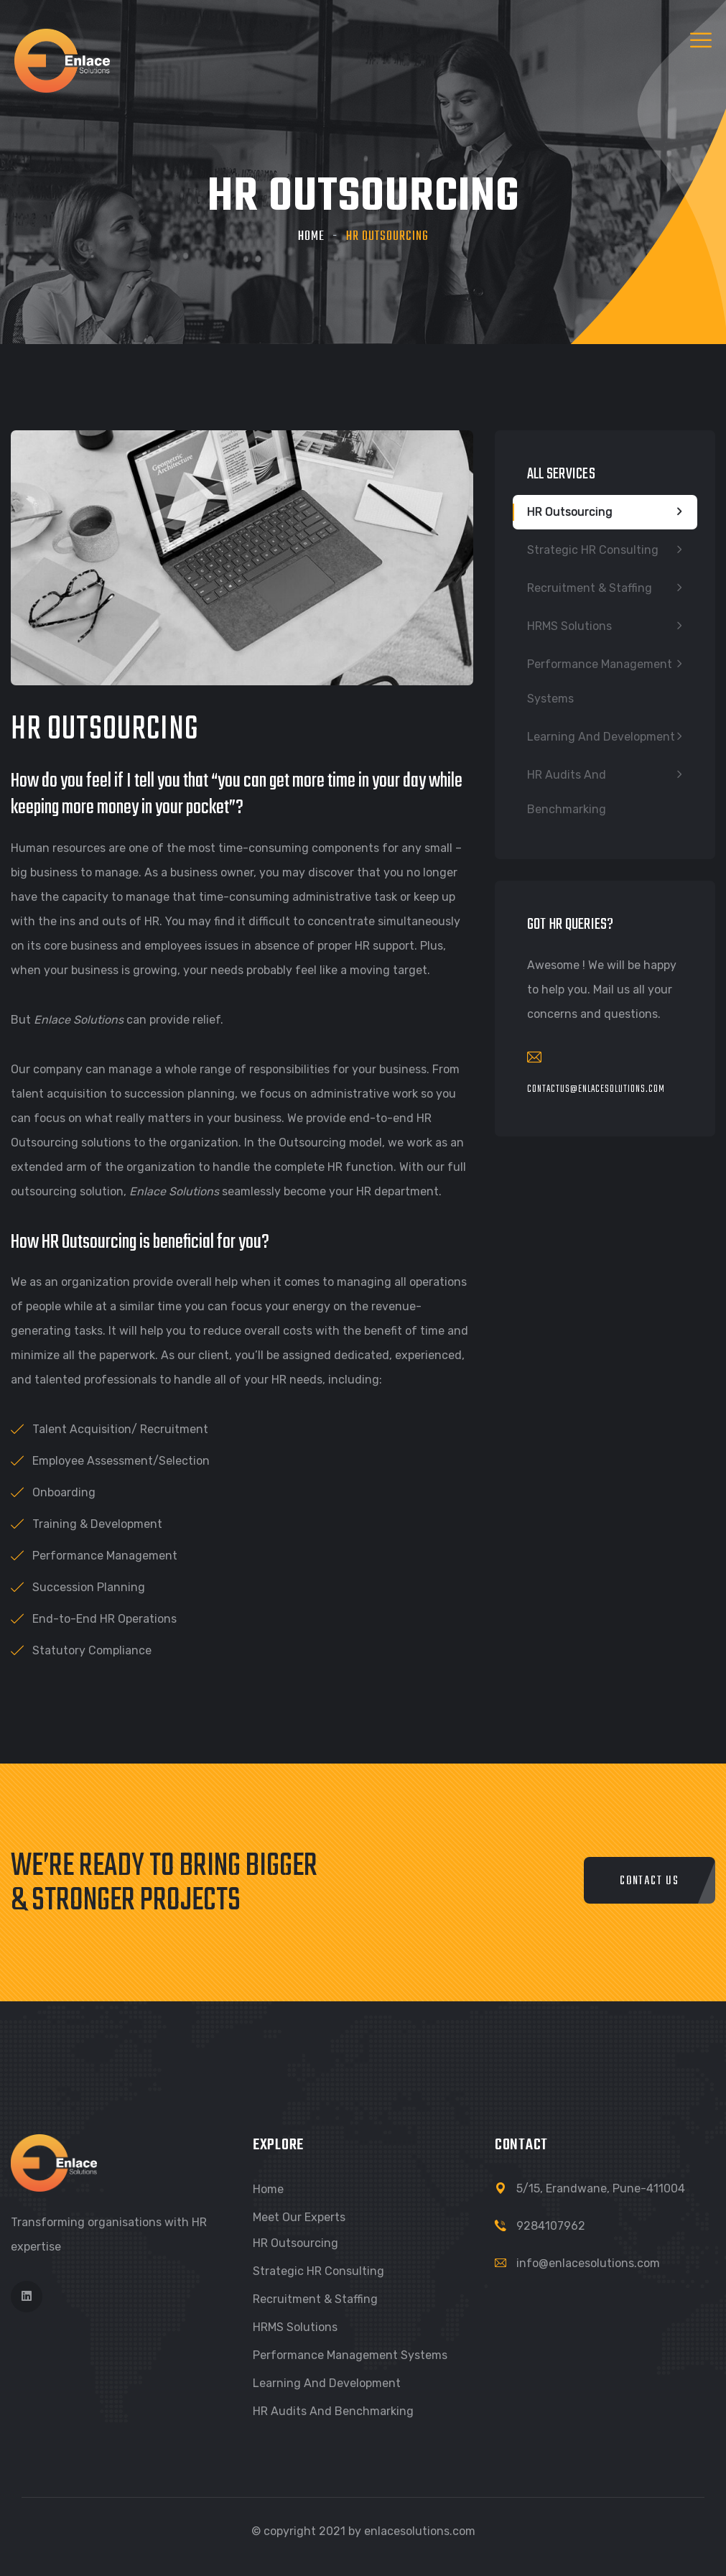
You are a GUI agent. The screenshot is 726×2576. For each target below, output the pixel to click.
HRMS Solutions (569, 626)
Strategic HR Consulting (592, 550)
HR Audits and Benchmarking (566, 792)
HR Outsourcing (570, 512)
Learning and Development (601, 736)
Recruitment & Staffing (589, 588)
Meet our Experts (299, 2217)
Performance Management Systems (599, 681)
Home (311, 236)
